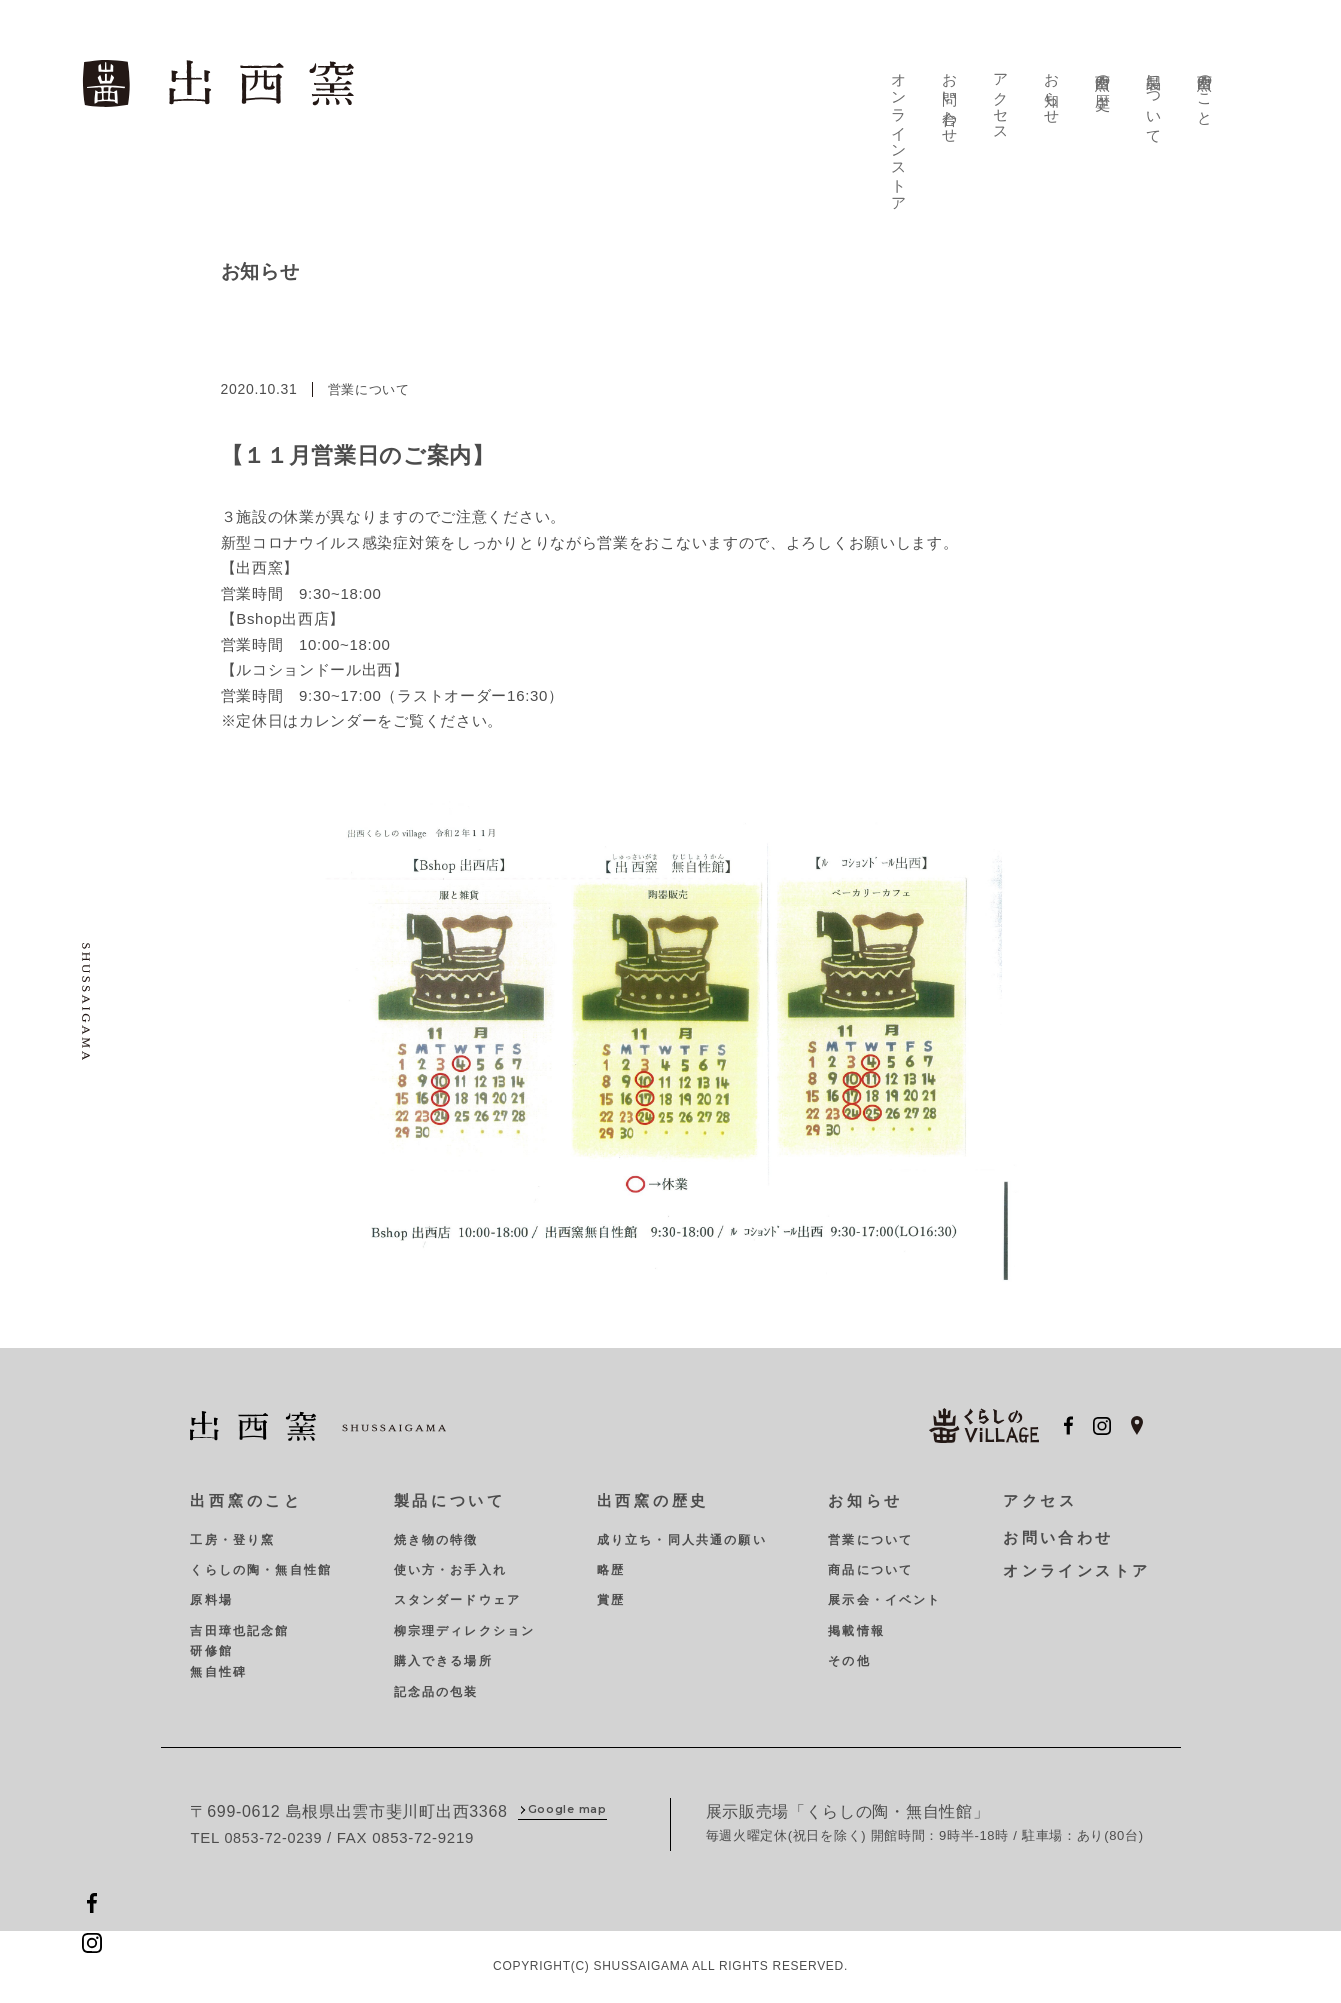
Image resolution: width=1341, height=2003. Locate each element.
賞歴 (605, 1597)
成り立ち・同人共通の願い (676, 1536)
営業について (862, 1536)
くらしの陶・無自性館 (261, 1567)
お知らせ (1054, 87)
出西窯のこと (1206, 87)
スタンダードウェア (454, 1597)
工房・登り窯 (232, 1536)
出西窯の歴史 (1105, 70)
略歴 (605, 1567)
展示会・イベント (876, 1597)
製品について (1155, 96)
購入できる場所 (440, 1658)
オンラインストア (903, 131)
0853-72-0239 (275, 1834)
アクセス (1004, 95)
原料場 (211, 1597)
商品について (862, 1567)
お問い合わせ (953, 96)
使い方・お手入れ (447, 1567)
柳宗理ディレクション (462, 1627)
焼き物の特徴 (433, 1536)
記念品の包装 (433, 1688)
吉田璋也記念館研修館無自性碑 (239, 1647)
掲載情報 (848, 1627)
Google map (567, 1807)
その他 (841, 1658)
